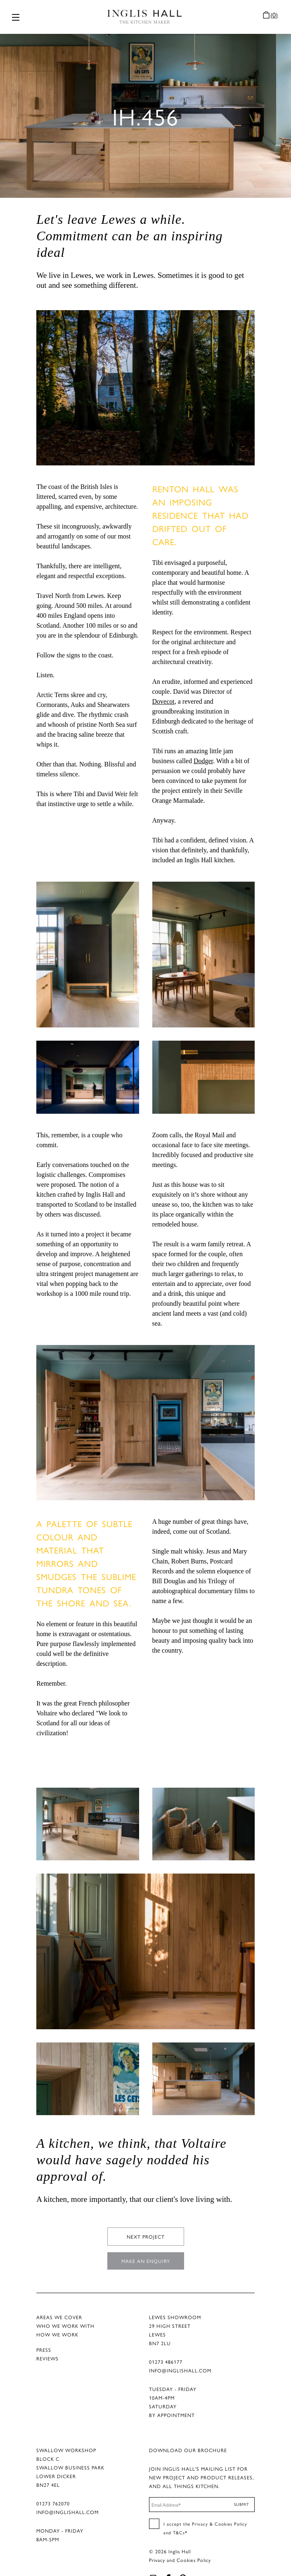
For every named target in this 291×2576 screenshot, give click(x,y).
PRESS (43, 2333)
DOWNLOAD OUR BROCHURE (188, 2433)
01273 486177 (165, 2345)
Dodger (203, 744)
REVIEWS (47, 2342)
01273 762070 (53, 2487)
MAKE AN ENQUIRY (145, 2244)
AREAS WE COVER (59, 2300)
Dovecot (163, 684)
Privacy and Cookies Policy (180, 2543)
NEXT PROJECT (146, 2220)
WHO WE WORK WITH (65, 2309)
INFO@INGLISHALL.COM (180, 2354)
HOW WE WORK (57, 2318)
